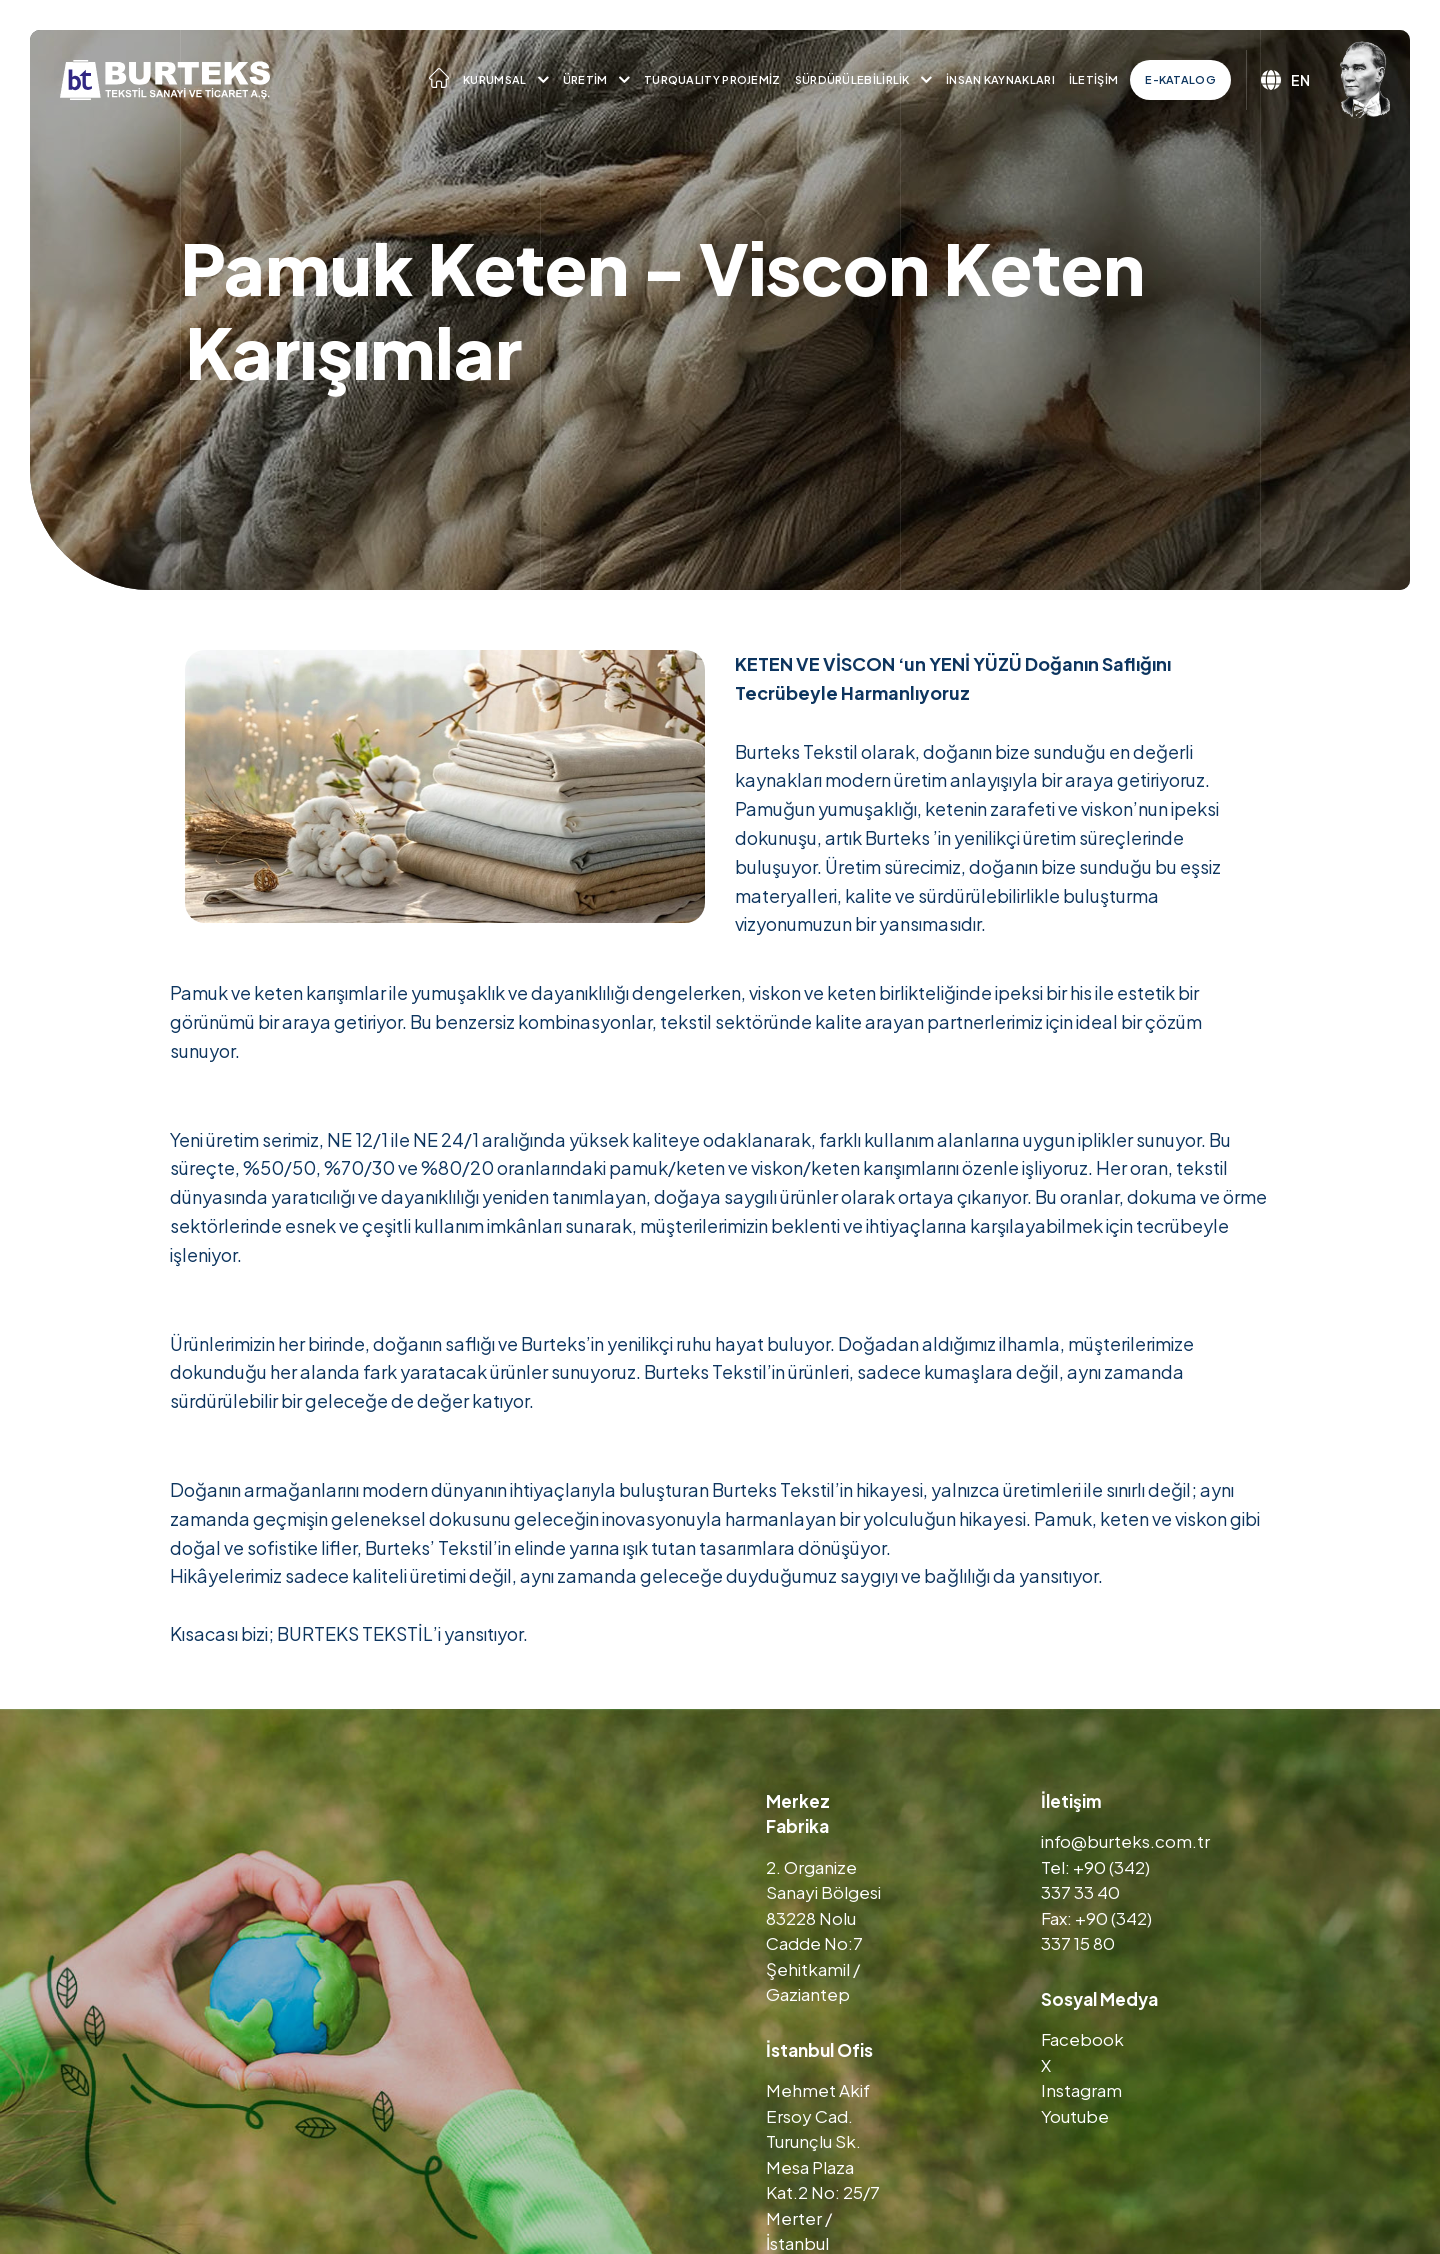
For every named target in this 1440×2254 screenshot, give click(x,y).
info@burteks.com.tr (1125, 1841)
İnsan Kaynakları (1000, 79)
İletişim (1093, 79)
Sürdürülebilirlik (852, 79)
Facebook (1082, 2039)
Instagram (1081, 2090)
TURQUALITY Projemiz (712, 79)
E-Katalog (1180, 79)
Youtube (1075, 2116)
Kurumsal (494, 79)
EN (1285, 80)
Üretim (585, 79)
